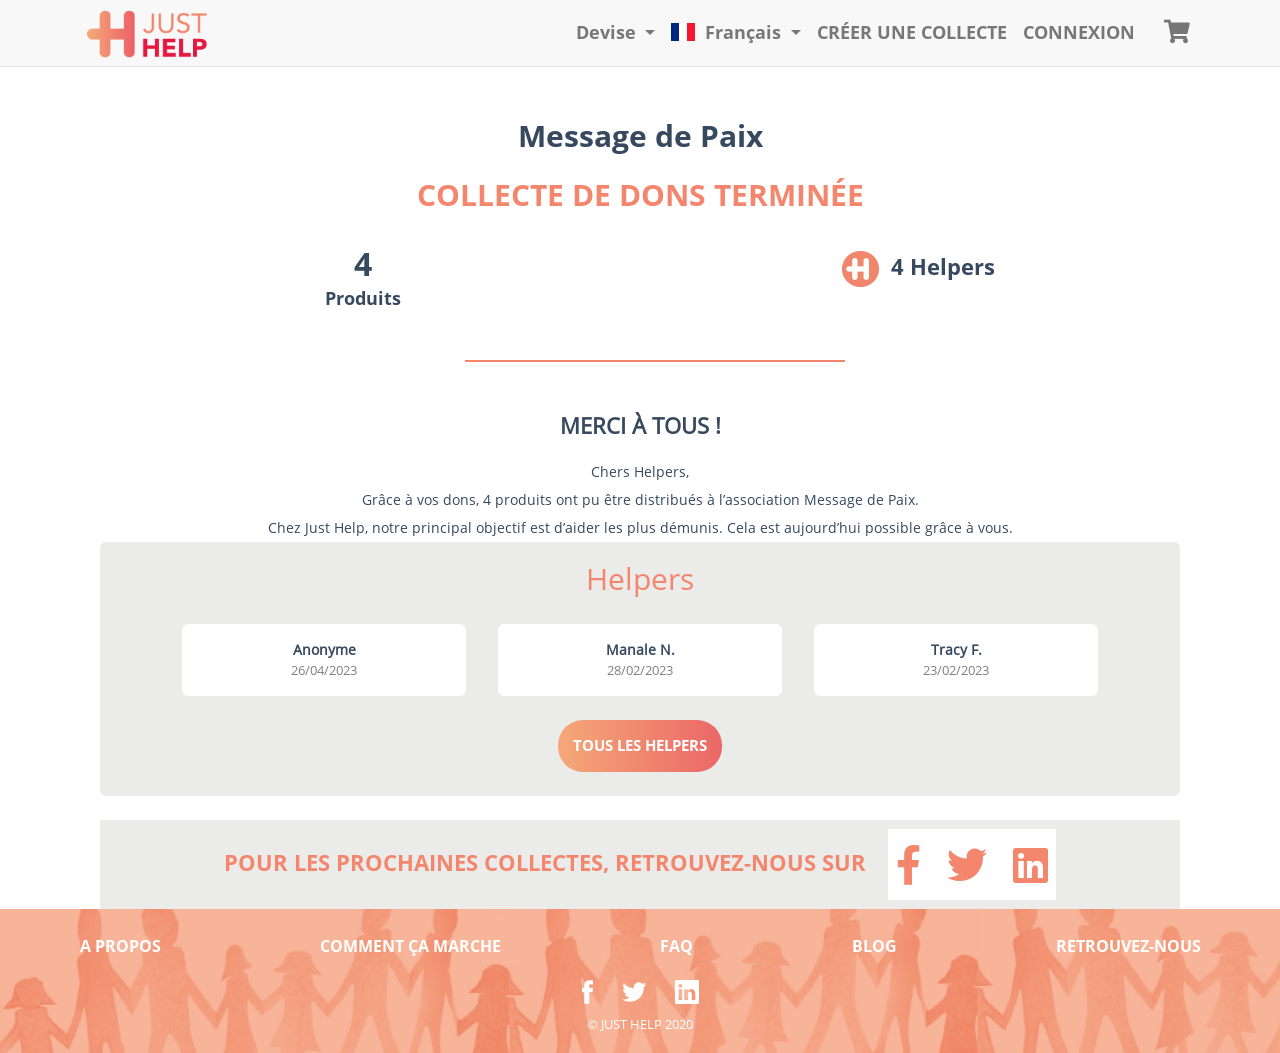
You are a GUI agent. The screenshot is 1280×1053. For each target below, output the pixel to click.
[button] (616, 33)
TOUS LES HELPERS (640, 745)
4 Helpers (943, 266)
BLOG (874, 946)
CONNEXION (1079, 32)
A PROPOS (120, 946)
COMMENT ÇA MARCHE (410, 946)
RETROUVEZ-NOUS (1128, 946)
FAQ (676, 946)
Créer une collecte (912, 32)
